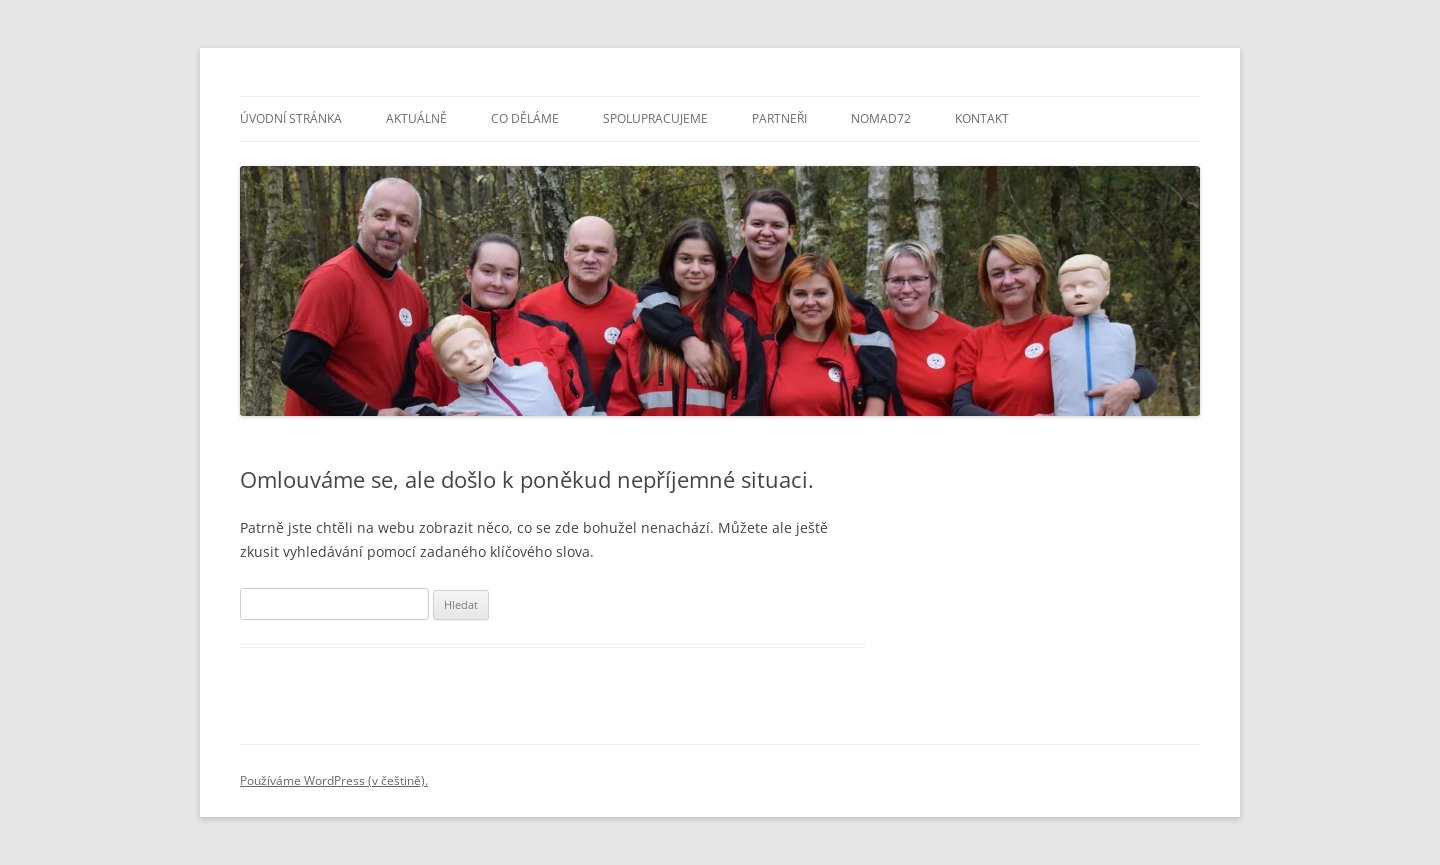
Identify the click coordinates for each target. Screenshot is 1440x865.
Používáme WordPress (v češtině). (334, 780)
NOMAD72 (881, 118)
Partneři (779, 118)
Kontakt (982, 118)
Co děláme (525, 118)
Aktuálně (416, 118)
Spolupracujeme (655, 118)
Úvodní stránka (291, 118)
